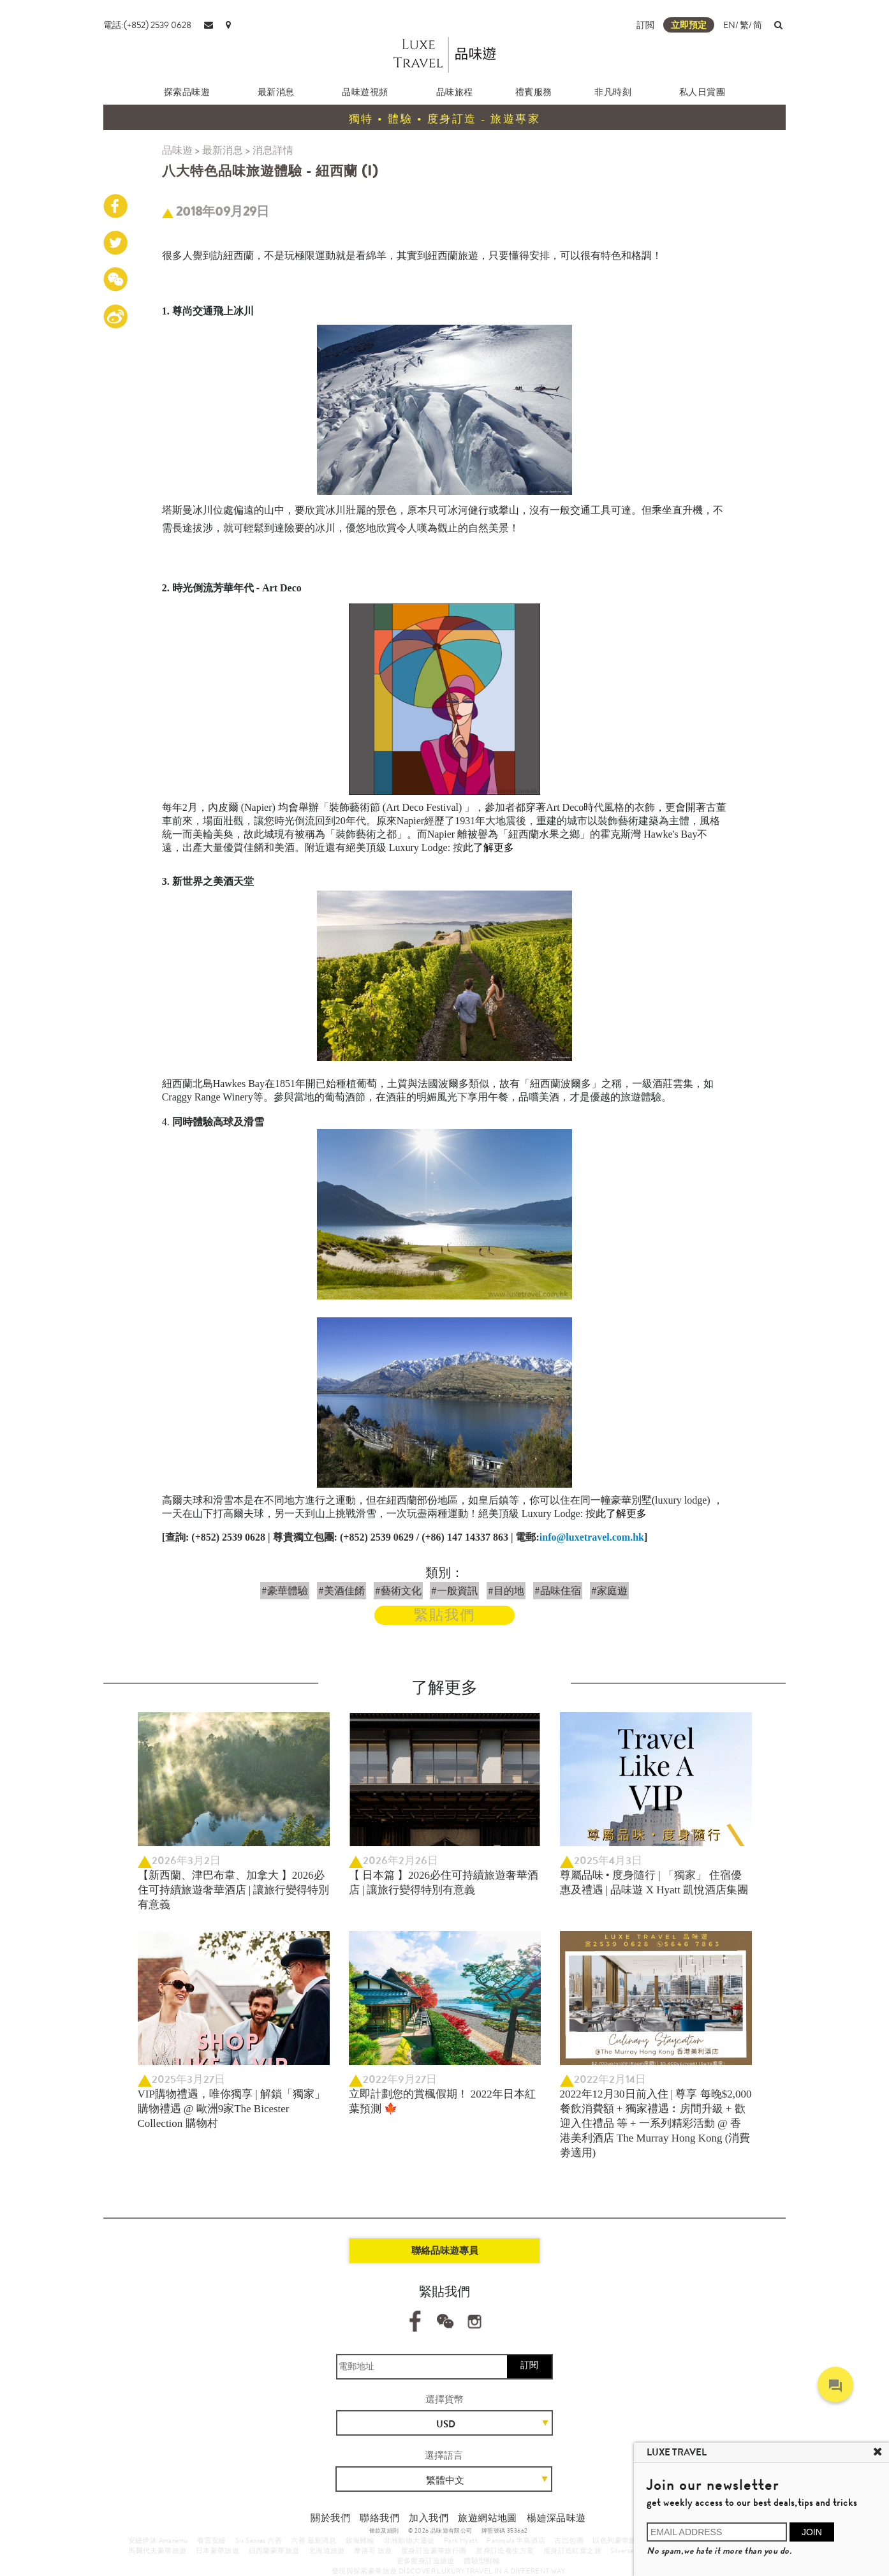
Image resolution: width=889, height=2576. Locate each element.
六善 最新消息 (313, 2540)
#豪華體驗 (284, 1590)
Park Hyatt (461, 2540)
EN (729, 25)
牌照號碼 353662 (504, 2531)
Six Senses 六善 (258, 2540)
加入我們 (428, 2518)
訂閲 (645, 25)
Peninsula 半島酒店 (516, 2540)
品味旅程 (454, 91)
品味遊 (177, 150)
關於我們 (330, 2518)
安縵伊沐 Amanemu (158, 2540)
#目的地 (506, 1590)
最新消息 (276, 91)
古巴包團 (569, 2540)
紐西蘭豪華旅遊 (274, 2550)
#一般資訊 (454, 1590)
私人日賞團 (702, 91)
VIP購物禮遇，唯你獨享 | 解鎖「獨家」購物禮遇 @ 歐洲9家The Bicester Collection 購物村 (231, 2108)
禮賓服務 (533, 91)
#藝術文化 (398, 1590)
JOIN (812, 2532)
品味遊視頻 (365, 91)
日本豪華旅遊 (217, 2550)
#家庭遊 (609, 1590)
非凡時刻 (612, 91)
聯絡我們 (379, 2518)
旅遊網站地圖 (487, 2518)
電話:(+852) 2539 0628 (147, 25)
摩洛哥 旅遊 (373, 2550)
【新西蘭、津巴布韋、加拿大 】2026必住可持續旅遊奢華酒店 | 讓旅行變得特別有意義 (234, 1890)
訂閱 (529, 2365)
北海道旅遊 (327, 2550)
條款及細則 (384, 2531)
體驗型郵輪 (482, 2561)
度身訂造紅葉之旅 (572, 2550)
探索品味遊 (187, 91)
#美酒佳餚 (341, 1590)
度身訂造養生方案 (505, 2550)
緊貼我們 (444, 1615)
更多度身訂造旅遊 (426, 2561)
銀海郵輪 (360, 2540)
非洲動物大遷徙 (409, 2540)
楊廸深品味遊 (556, 2518)
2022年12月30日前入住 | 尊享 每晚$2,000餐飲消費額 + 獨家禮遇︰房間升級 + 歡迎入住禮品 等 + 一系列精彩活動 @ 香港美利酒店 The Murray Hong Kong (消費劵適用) (656, 2123)
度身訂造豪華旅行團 (434, 2550)
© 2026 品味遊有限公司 (440, 2531)
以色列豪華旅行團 (621, 2540)
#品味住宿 (557, 1590)
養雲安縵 (211, 2540)
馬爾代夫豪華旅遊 (157, 2550)
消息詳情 (273, 150)
